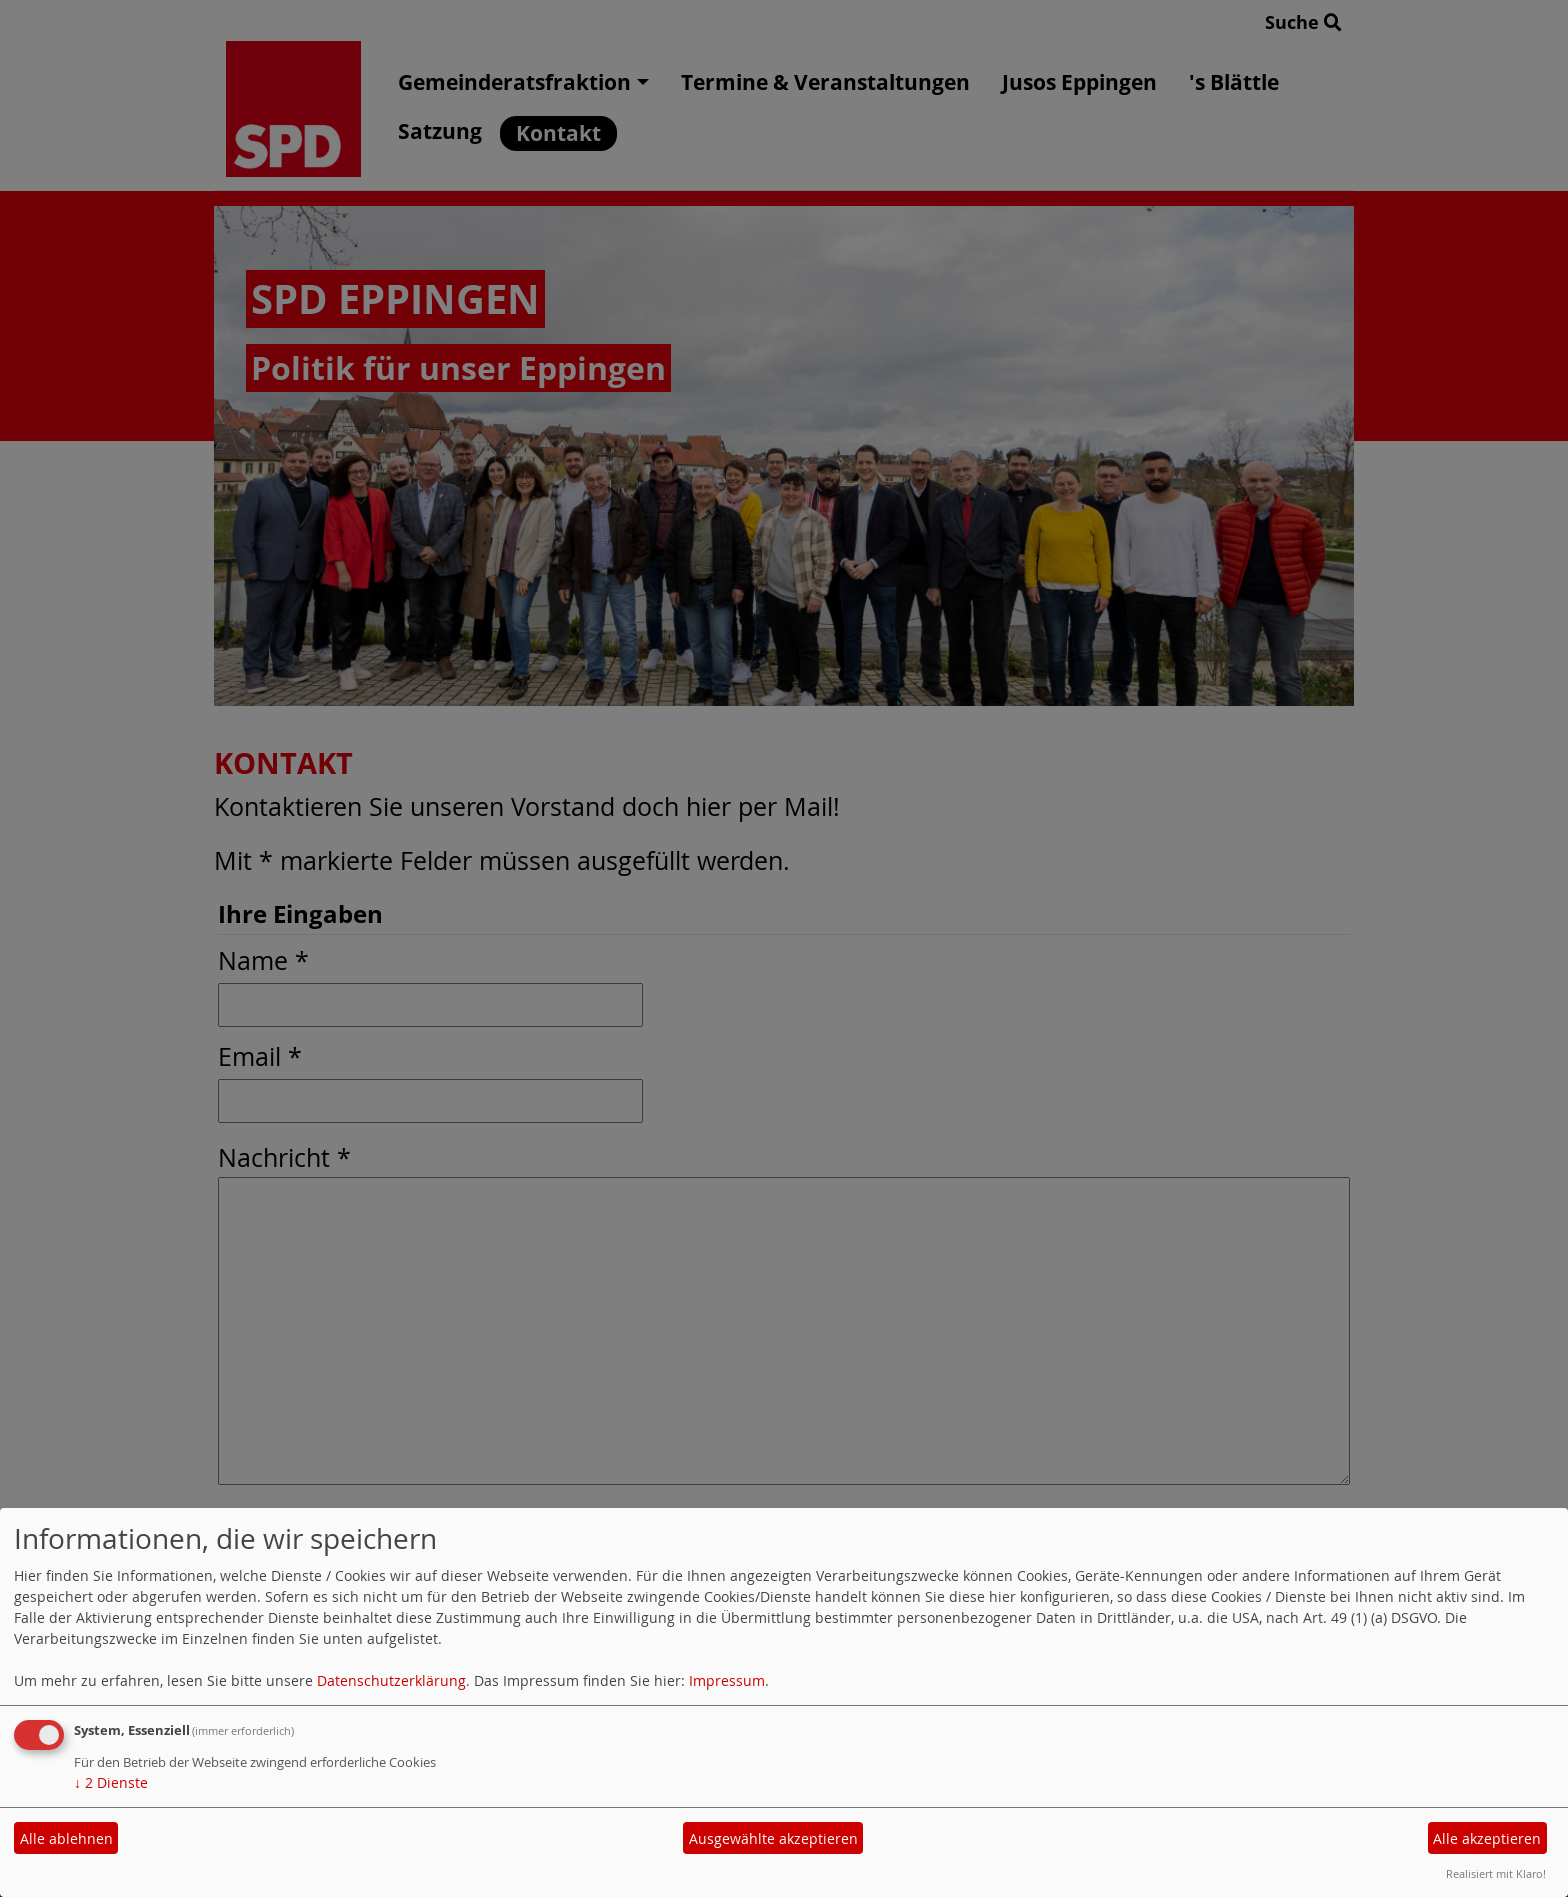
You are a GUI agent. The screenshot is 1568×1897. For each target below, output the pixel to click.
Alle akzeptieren (1487, 1838)
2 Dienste (111, 1782)
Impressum (727, 1680)
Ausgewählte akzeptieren (773, 1838)
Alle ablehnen (66, 1838)
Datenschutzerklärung (391, 1680)
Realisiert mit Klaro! (1496, 1873)
